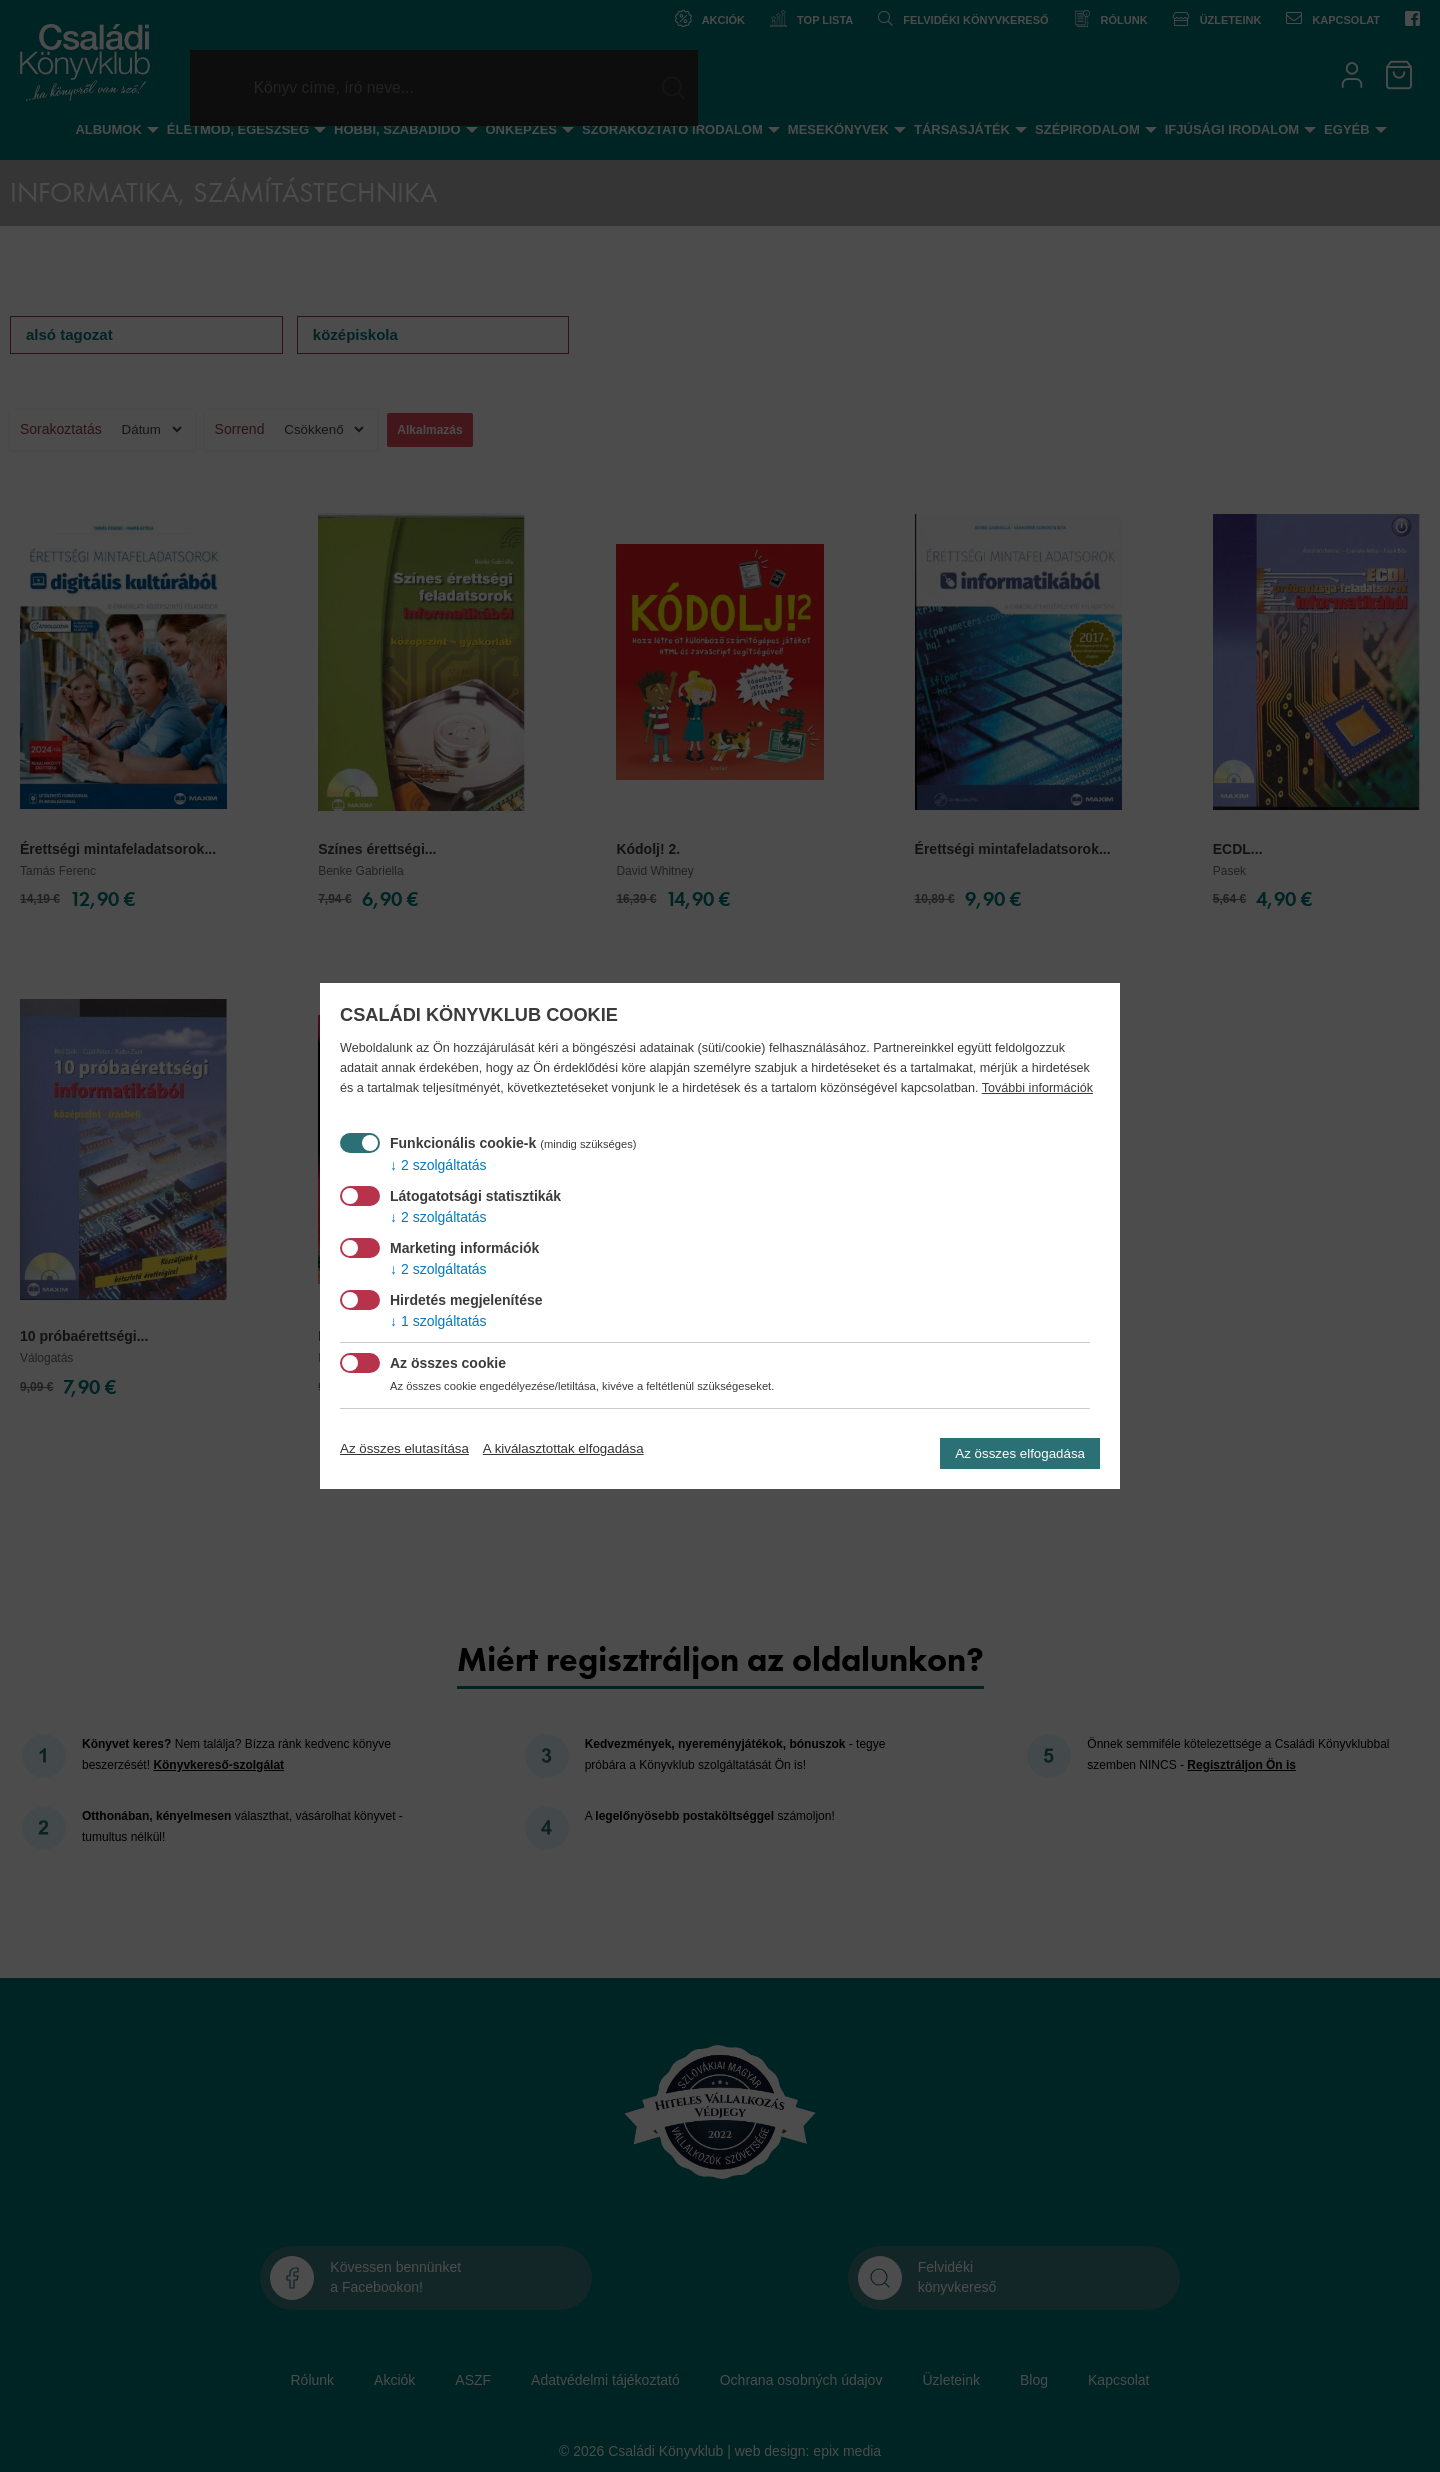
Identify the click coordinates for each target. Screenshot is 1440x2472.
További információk (1037, 1088)
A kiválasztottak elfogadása (563, 1448)
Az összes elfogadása (1020, 1453)
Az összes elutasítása (404, 1448)
